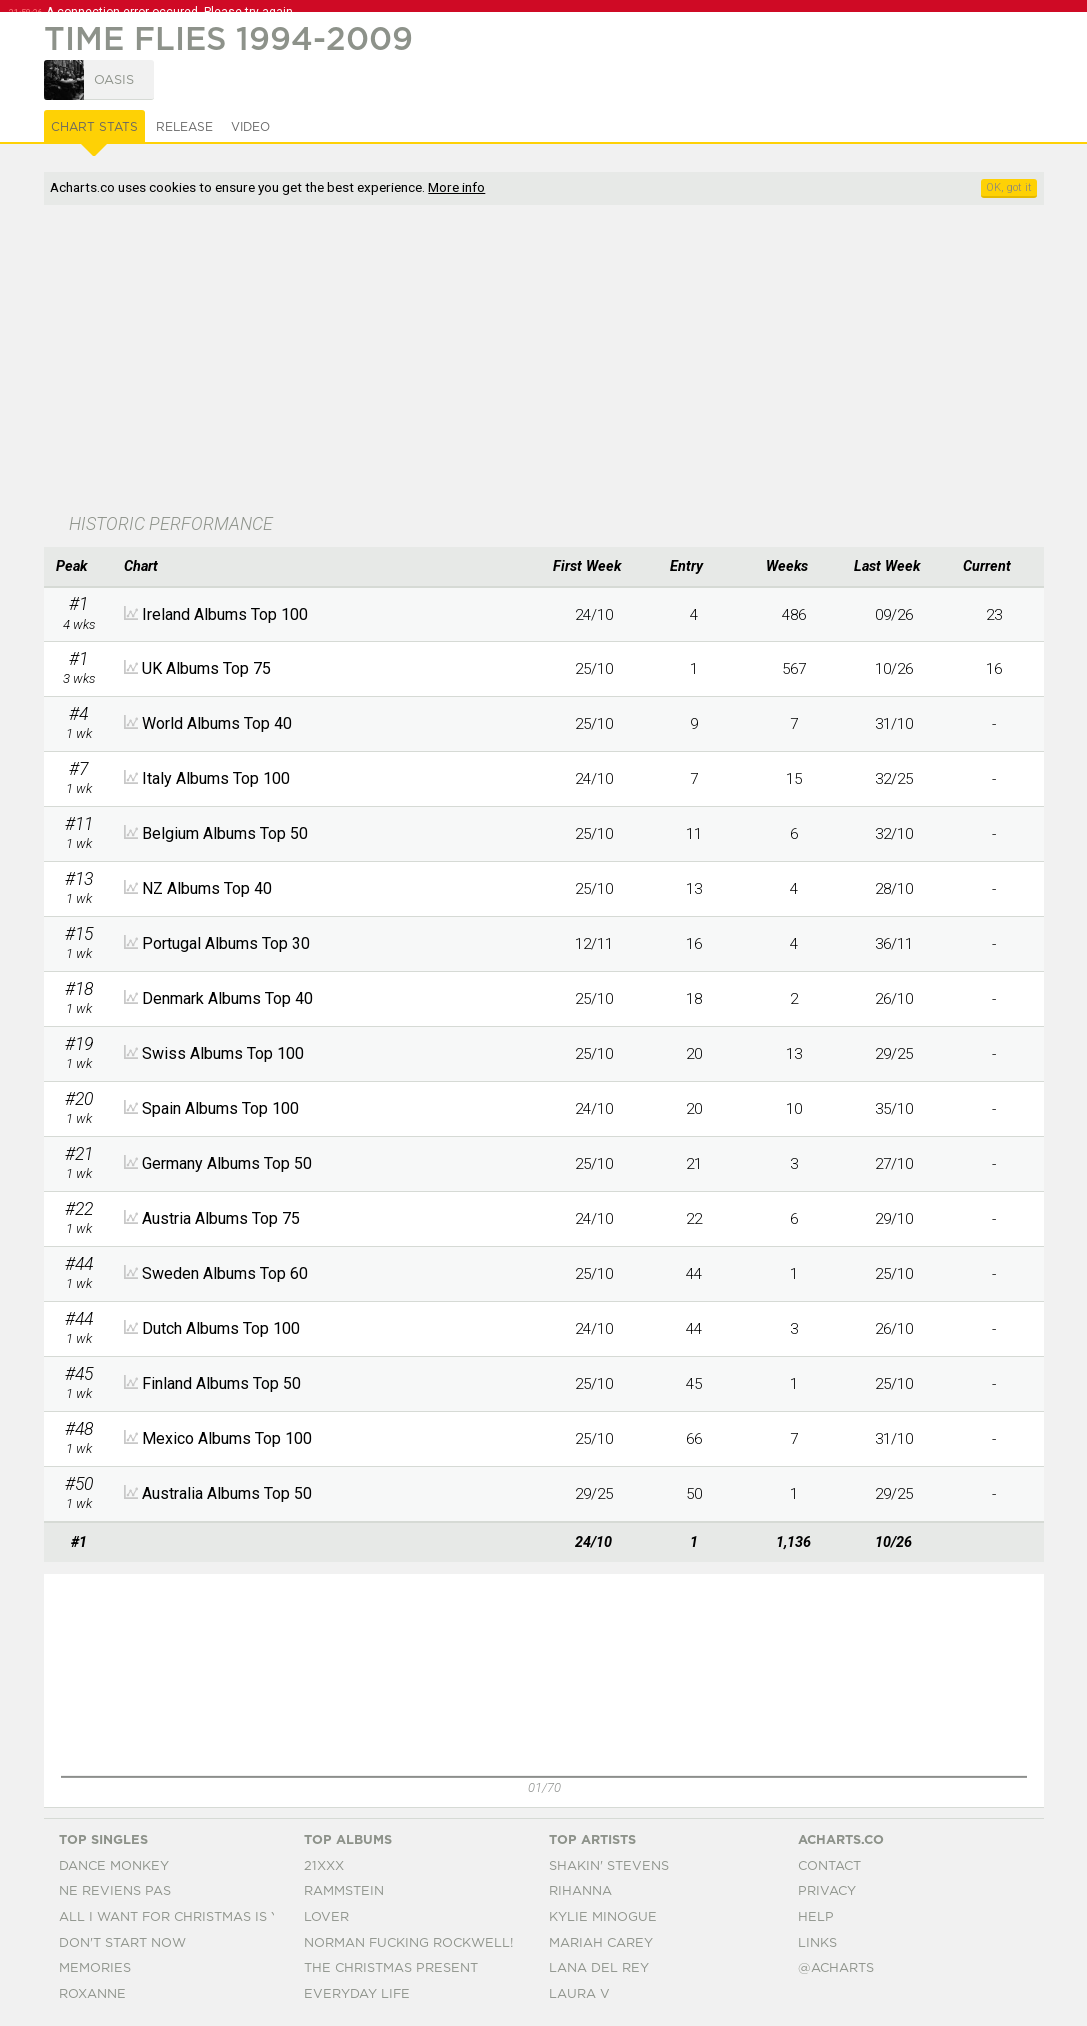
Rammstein (344, 1891)
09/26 (894, 615)
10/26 (894, 669)
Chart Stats (94, 127)
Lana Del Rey (599, 1968)
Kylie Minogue (603, 1917)
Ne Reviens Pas (115, 1891)
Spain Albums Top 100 (220, 1108)
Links (817, 1943)
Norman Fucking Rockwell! (408, 1943)
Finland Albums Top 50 (221, 1383)
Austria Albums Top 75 (221, 1218)
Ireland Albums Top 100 (225, 614)
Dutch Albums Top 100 (221, 1328)
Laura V (579, 1994)
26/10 (894, 999)
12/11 (594, 944)
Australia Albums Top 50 (227, 1493)
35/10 (894, 1109)
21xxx (324, 1866)
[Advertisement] (453, 361)
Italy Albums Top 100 (216, 778)
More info (456, 187)
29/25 (894, 1054)
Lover (326, 1917)
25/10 (594, 669)
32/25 (894, 779)
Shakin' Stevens (609, 1866)
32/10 (894, 834)
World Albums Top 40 (217, 723)
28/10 (894, 889)
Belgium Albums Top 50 (225, 833)
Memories (95, 1968)
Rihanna (580, 1891)
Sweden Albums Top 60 (225, 1273)
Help (816, 1917)
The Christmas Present (391, 1968)
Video (250, 127)
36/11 (894, 944)
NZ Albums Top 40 (207, 888)
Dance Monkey (114, 1866)
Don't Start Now (122, 1943)
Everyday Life (357, 1994)
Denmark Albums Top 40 (227, 998)
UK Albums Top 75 (206, 668)
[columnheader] (79, 567)
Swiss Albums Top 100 (223, 1053)
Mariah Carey (601, 1943)
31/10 (894, 724)
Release (184, 127)
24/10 (594, 615)
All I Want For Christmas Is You (179, 1917)
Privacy (827, 1891)
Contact (829, 1866)
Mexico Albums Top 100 (227, 1438)
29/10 (894, 1219)
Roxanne (92, 1994)
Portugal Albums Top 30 (226, 943)
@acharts (836, 1968)
